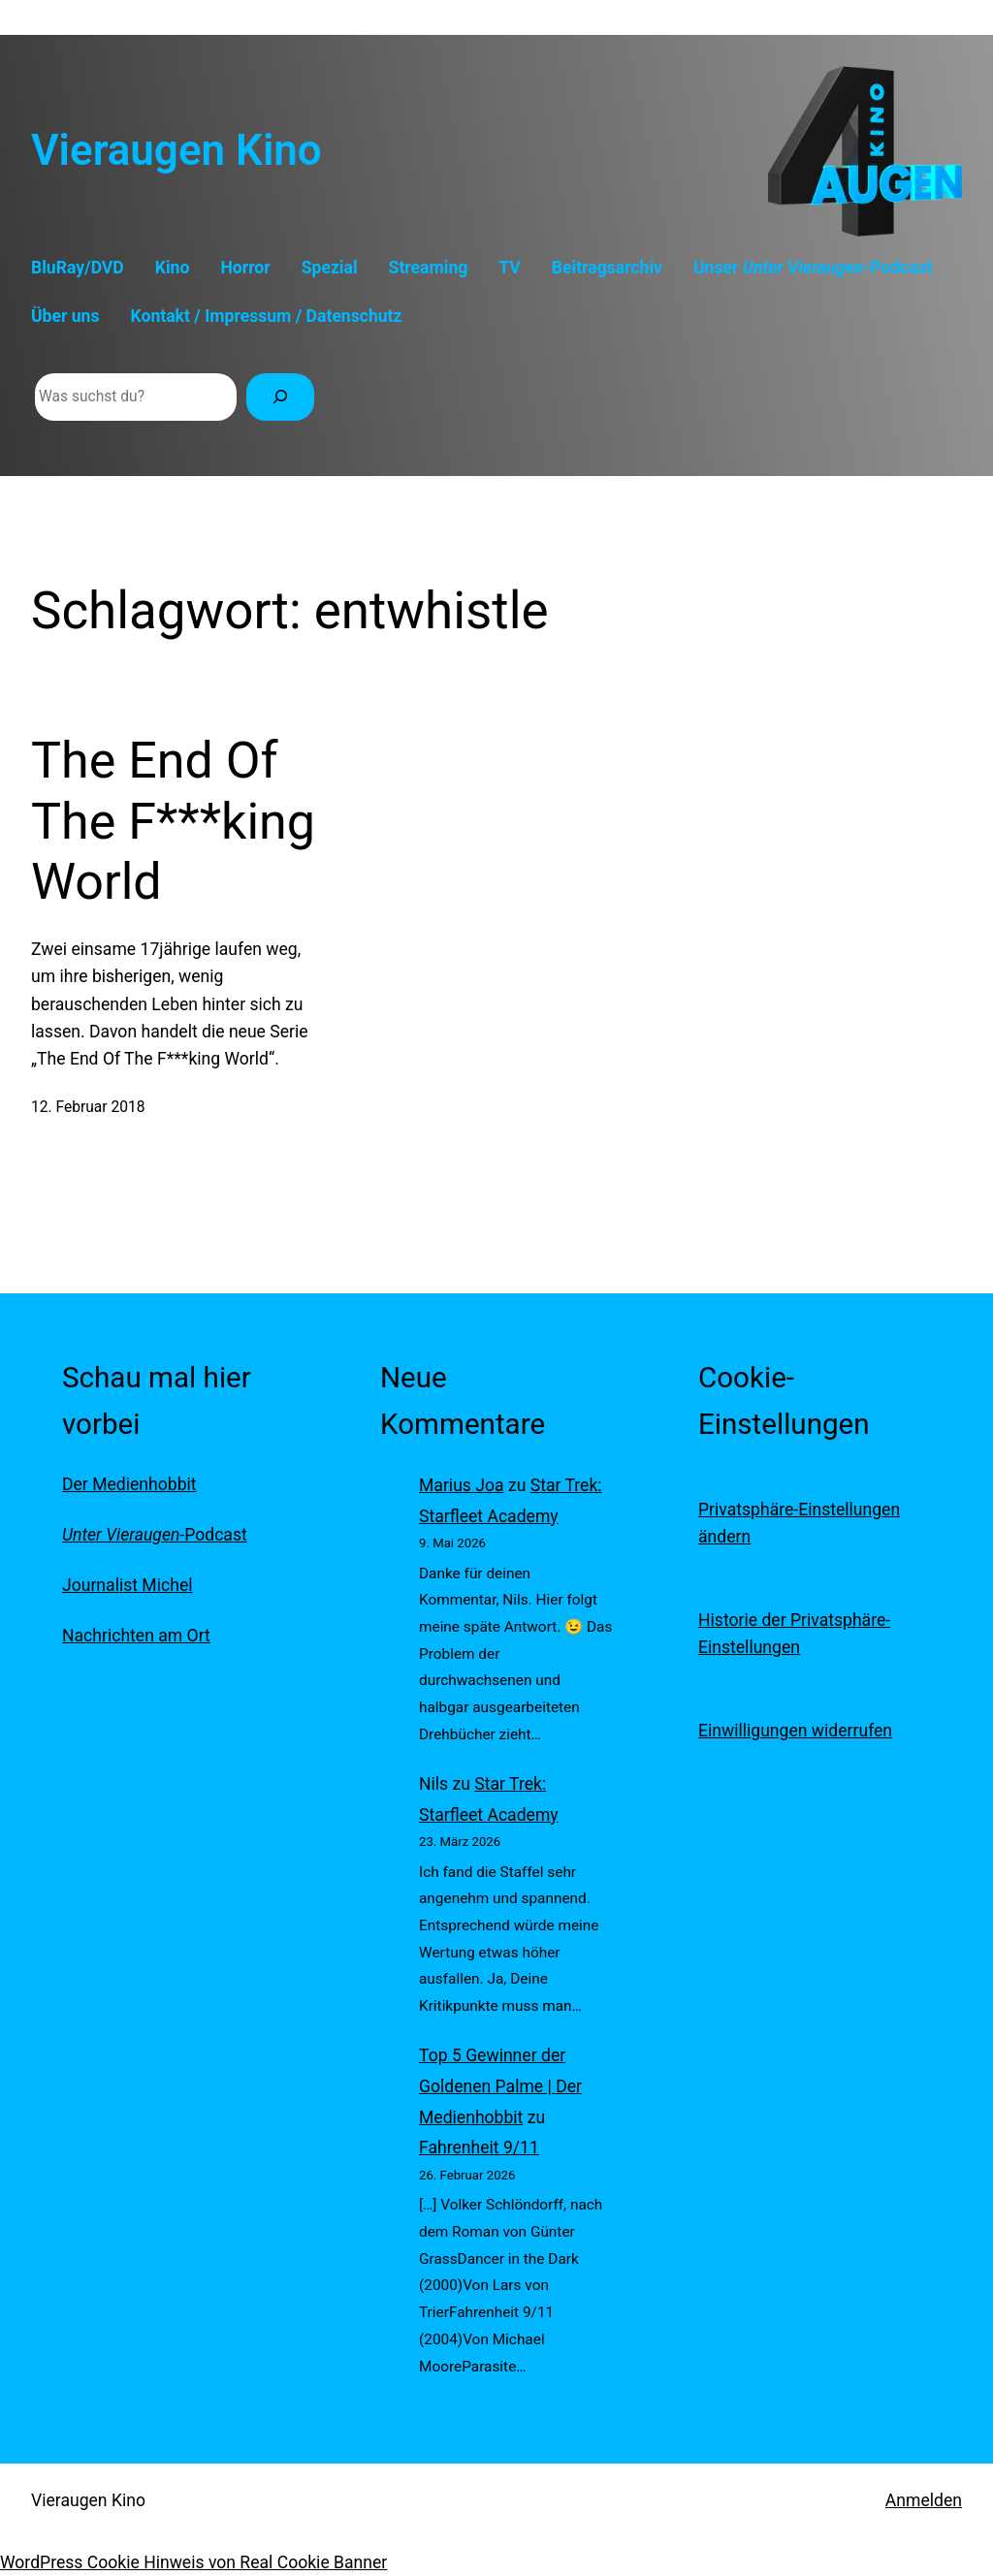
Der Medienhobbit (129, 1484)
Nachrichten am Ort (136, 1635)
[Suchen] (280, 397)
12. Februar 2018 (87, 1107)
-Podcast (154, 1534)
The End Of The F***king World (173, 821)
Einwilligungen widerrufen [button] (795, 1730)
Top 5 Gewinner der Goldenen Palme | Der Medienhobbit (500, 2086)
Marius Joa (461, 1485)
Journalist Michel (127, 1585)
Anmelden (923, 2500)
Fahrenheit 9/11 (479, 2147)
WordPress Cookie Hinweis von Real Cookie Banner (193, 2562)
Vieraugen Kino (176, 150)
